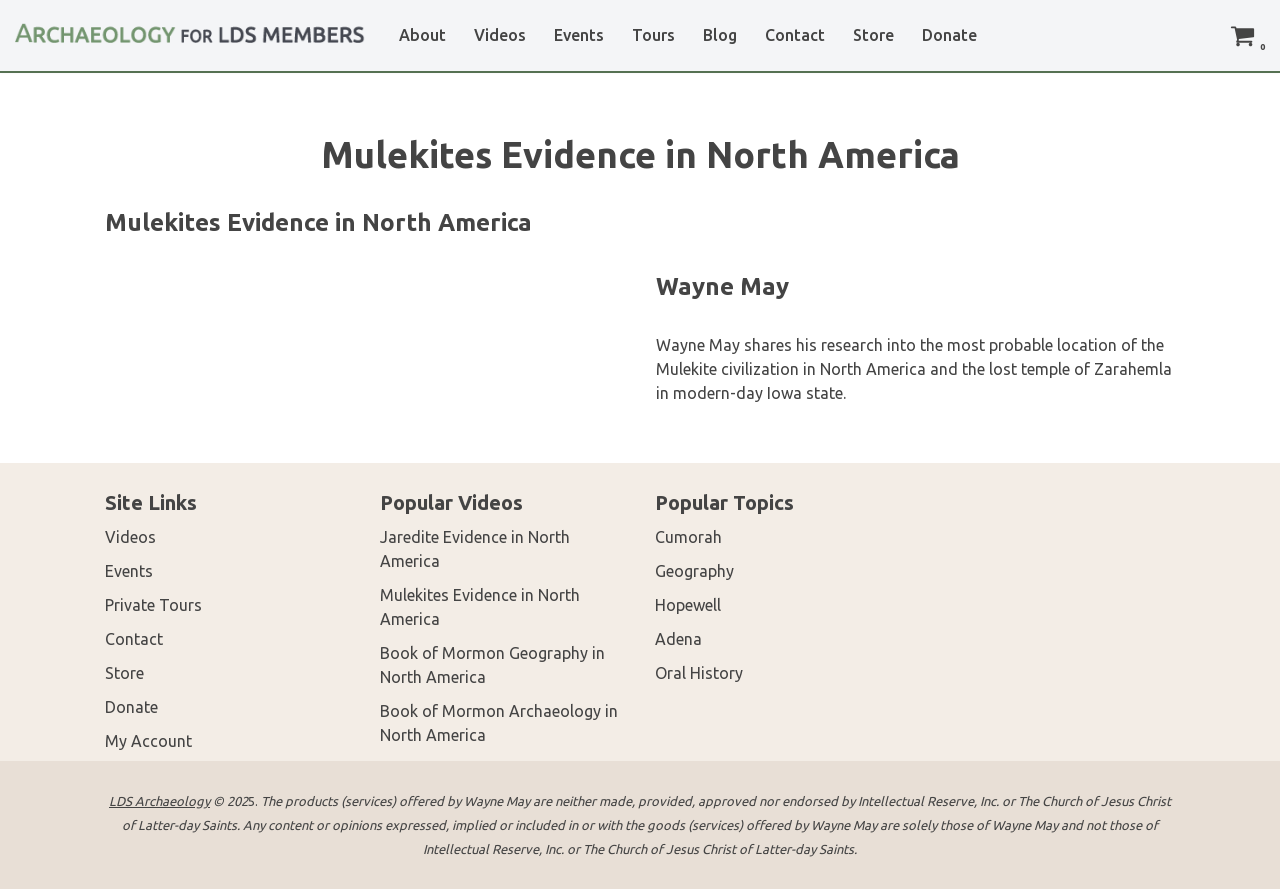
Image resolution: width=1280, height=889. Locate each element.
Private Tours (153, 605)
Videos (500, 35)
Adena (678, 639)
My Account (148, 741)
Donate (949, 35)
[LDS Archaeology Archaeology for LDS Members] (190, 25)
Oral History (699, 673)
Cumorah (688, 537)
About (422, 35)
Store (873, 35)
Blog (720, 35)
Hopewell (688, 605)
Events (579, 35)
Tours (653, 35)
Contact (795, 35)
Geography (694, 571)
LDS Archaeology (159, 801)
